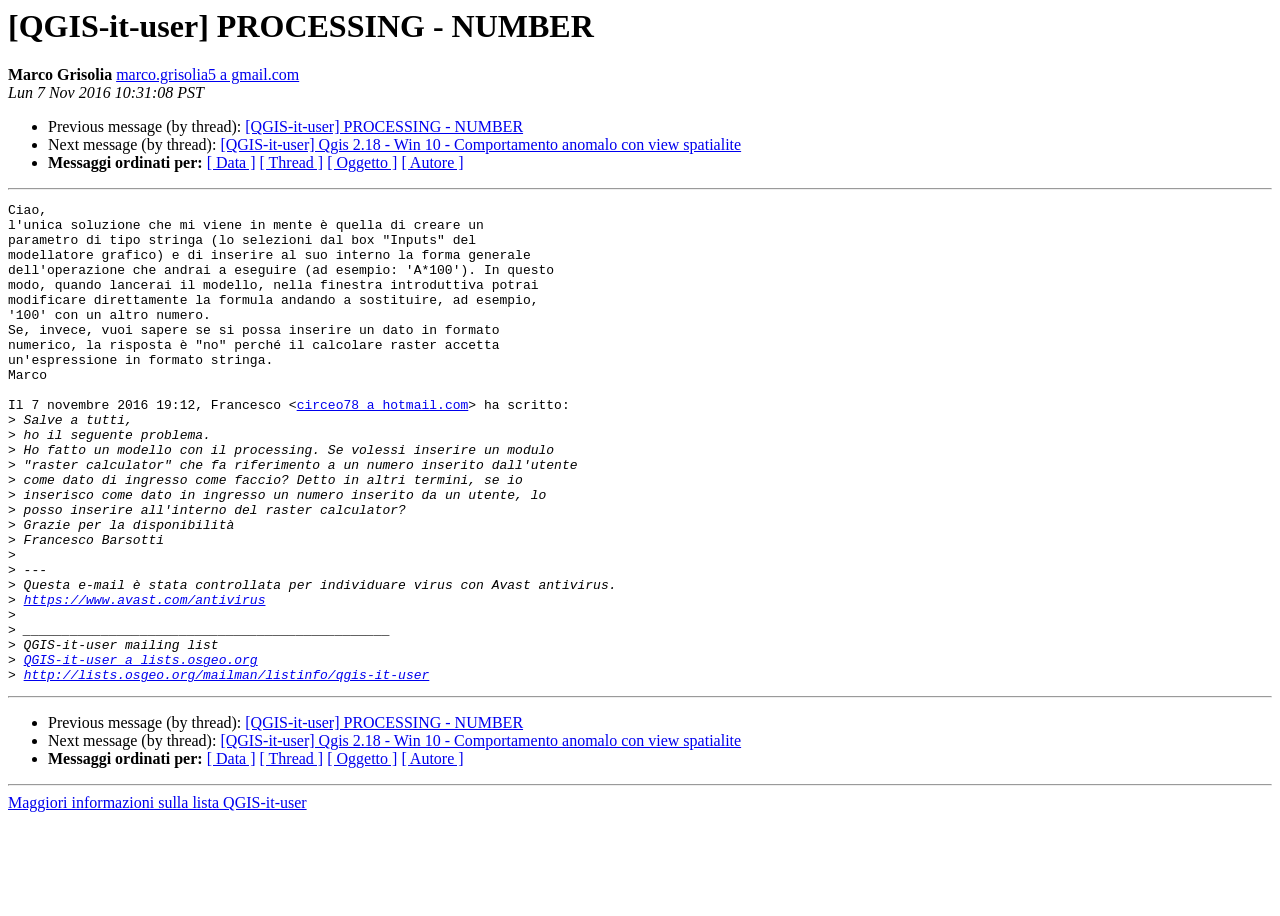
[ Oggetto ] (362, 162)
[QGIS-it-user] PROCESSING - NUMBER (384, 126)
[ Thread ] (292, 162)
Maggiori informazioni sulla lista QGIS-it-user (157, 898)
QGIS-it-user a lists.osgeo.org (141, 752)
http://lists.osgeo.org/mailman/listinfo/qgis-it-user (227, 770)
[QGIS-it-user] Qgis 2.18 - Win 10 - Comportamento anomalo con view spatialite (480, 144)
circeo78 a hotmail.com (383, 446)
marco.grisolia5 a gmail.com (207, 74)
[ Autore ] (432, 162)
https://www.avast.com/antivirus (145, 680)
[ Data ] (231, 162)
